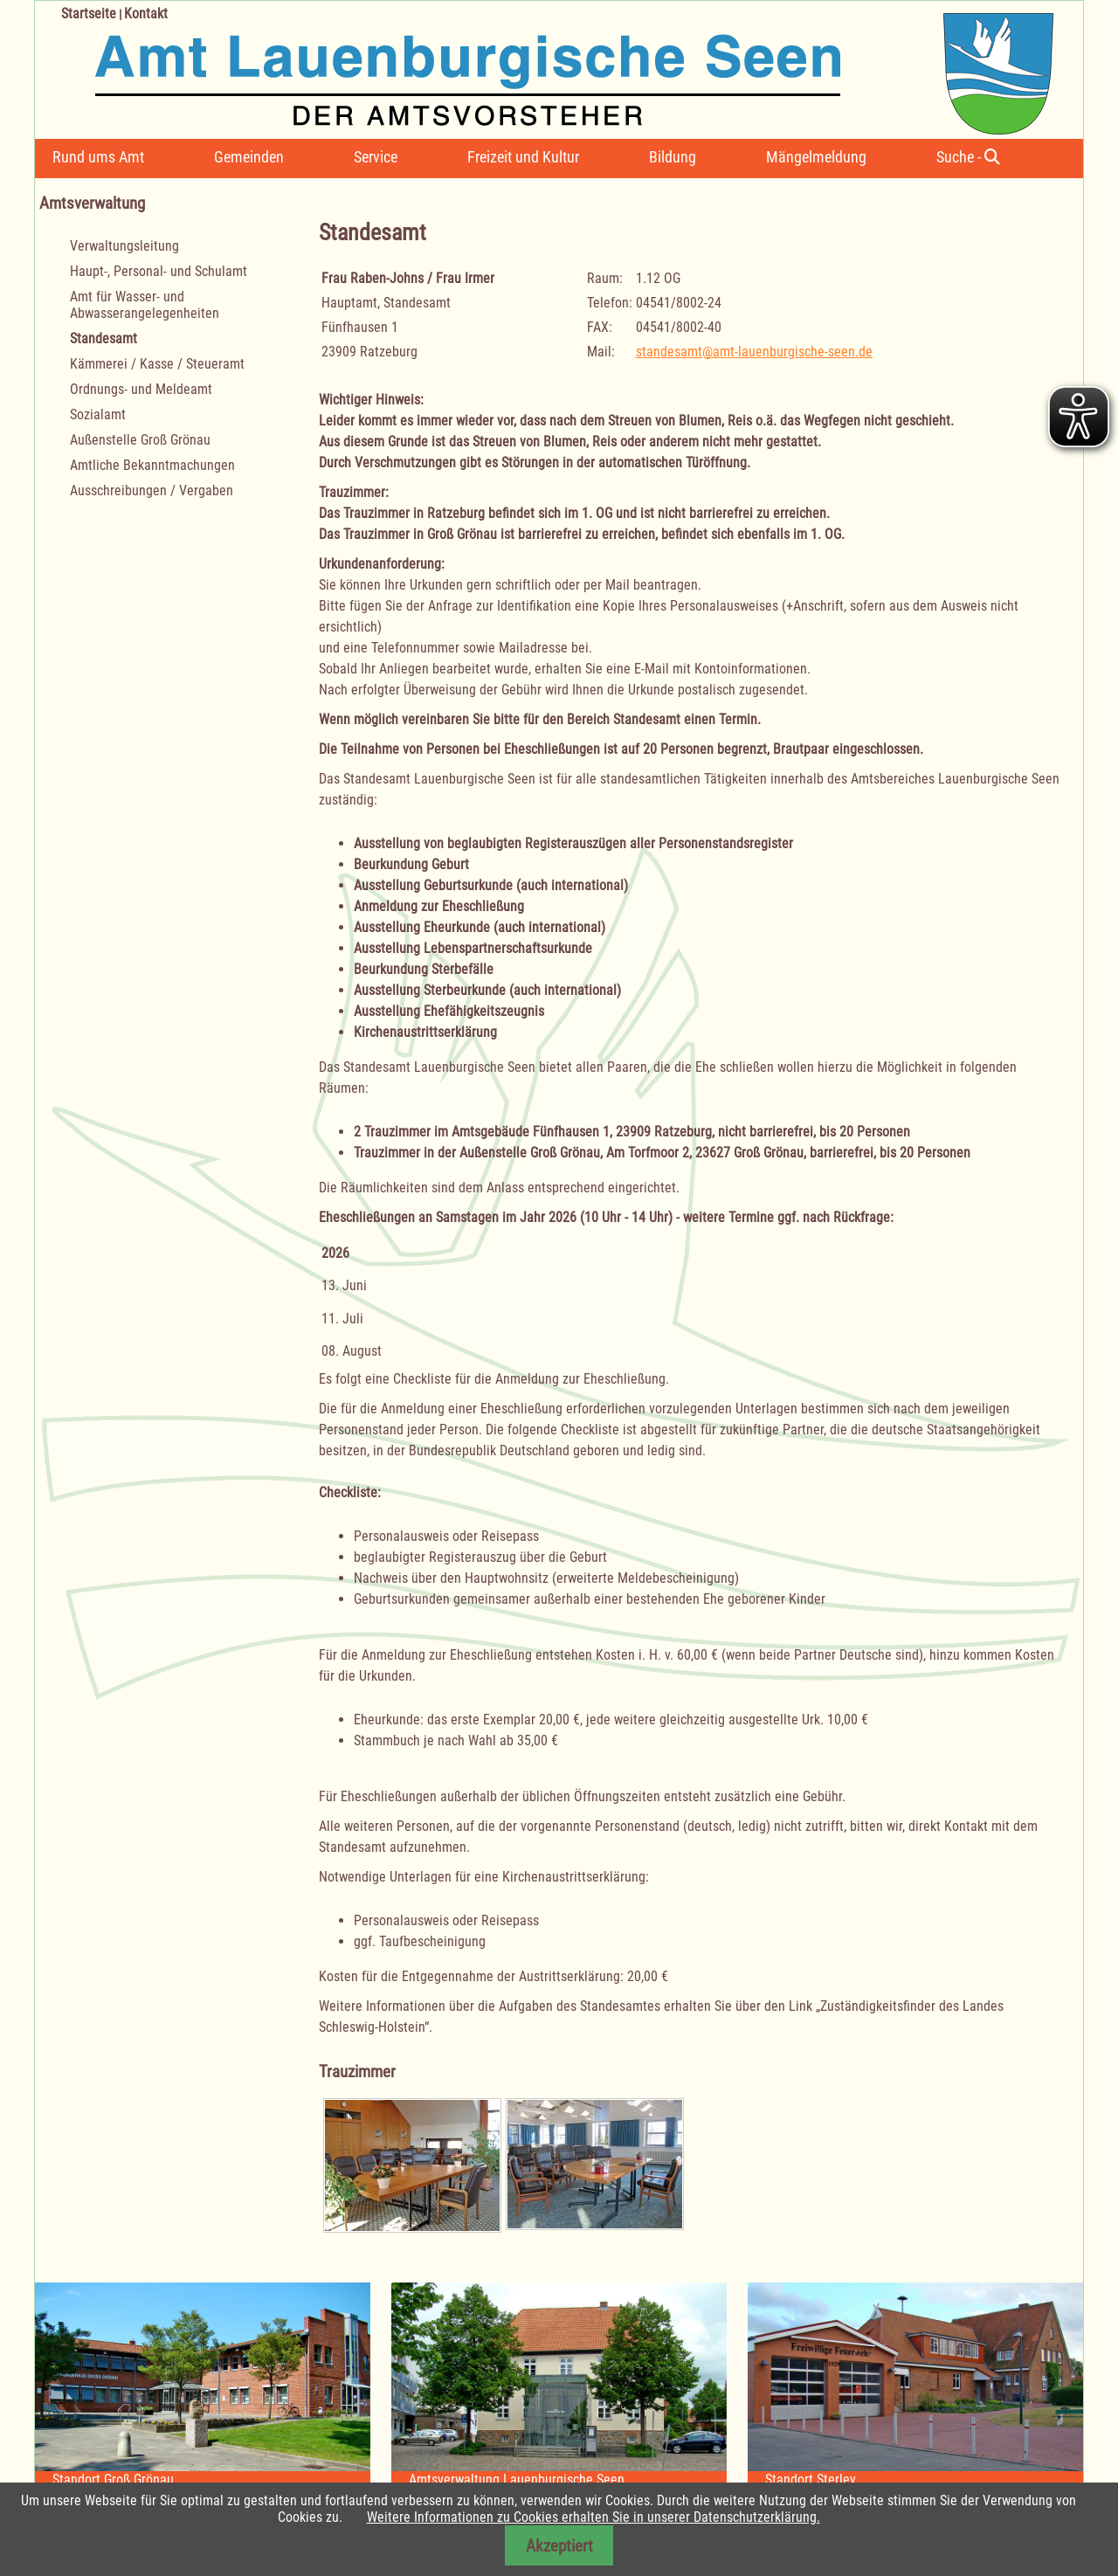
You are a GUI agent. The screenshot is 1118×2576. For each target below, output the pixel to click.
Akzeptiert (559, 2546)
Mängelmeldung (816, 157)
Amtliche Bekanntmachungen (152, 465)
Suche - (968, 157)
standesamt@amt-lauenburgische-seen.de (754, 351)
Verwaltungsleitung (124, 246)
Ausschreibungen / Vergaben (151, 490)
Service (375, 157)
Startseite (88, 13)
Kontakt (146, 13)
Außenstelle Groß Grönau (140, 440)
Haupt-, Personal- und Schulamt (158, 271)
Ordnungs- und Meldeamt (141, 389)
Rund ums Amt (98, 157)
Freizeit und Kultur (523, 157)
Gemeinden (249, 157)
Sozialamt (98, 414)
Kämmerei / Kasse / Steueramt (157, 364)
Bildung (672, 157)
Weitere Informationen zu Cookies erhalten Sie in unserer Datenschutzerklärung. (593, 2517)
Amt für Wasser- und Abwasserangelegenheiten (144, 304)
